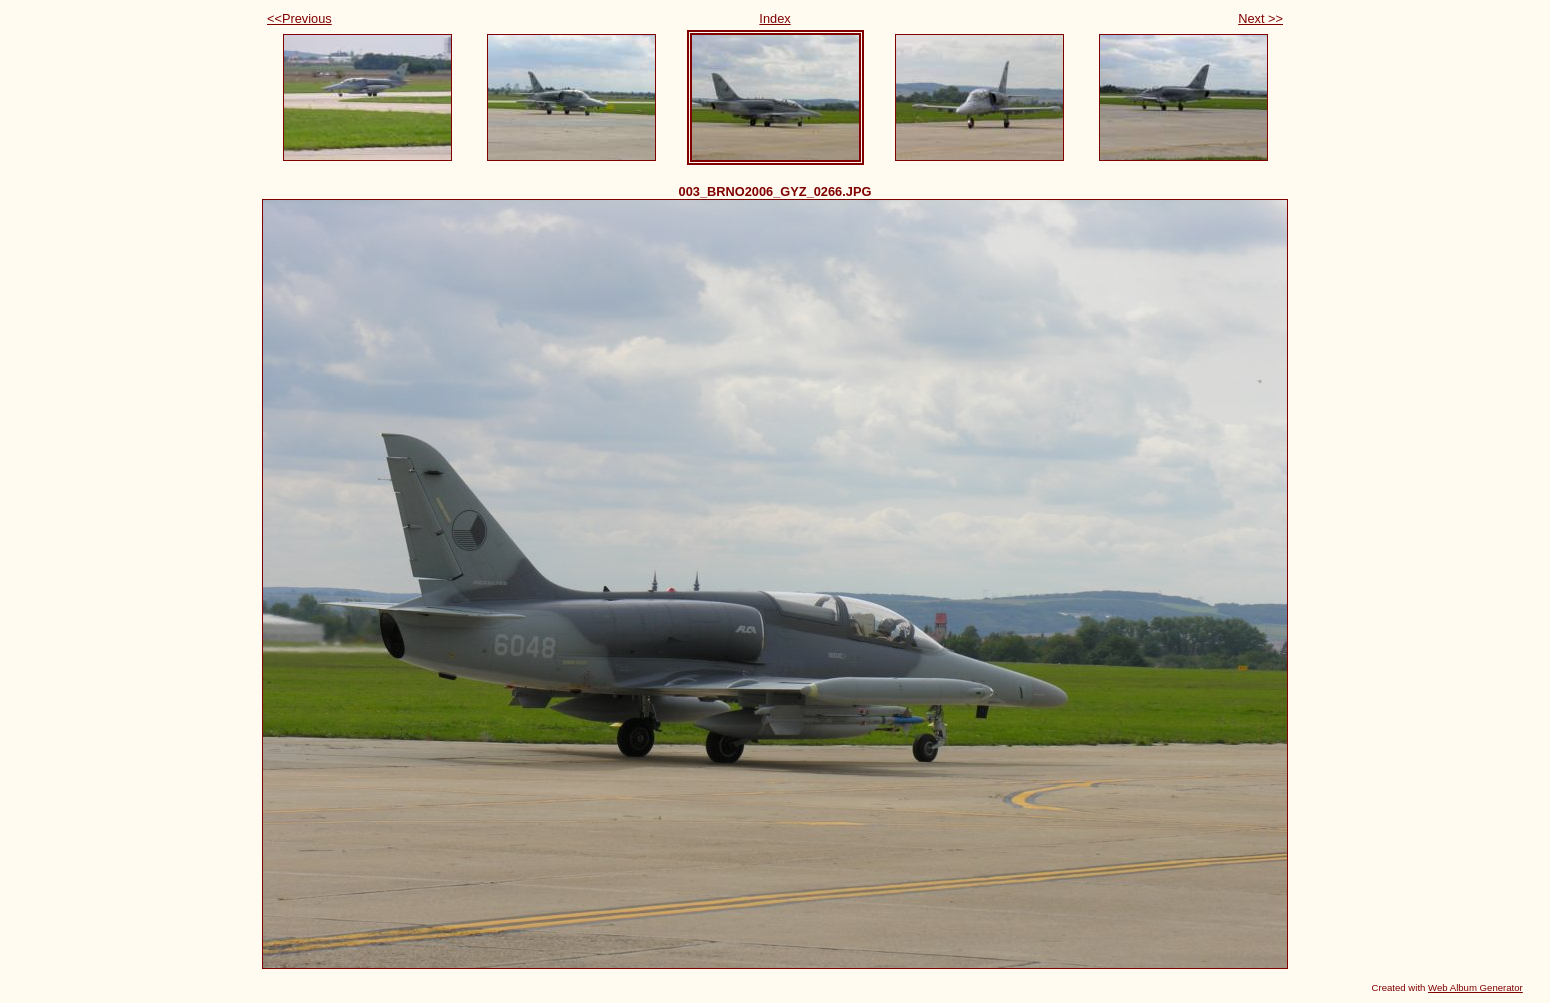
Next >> (1260, 18)
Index (774, 18)
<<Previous (299, 18)
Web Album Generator (1475, 987)
